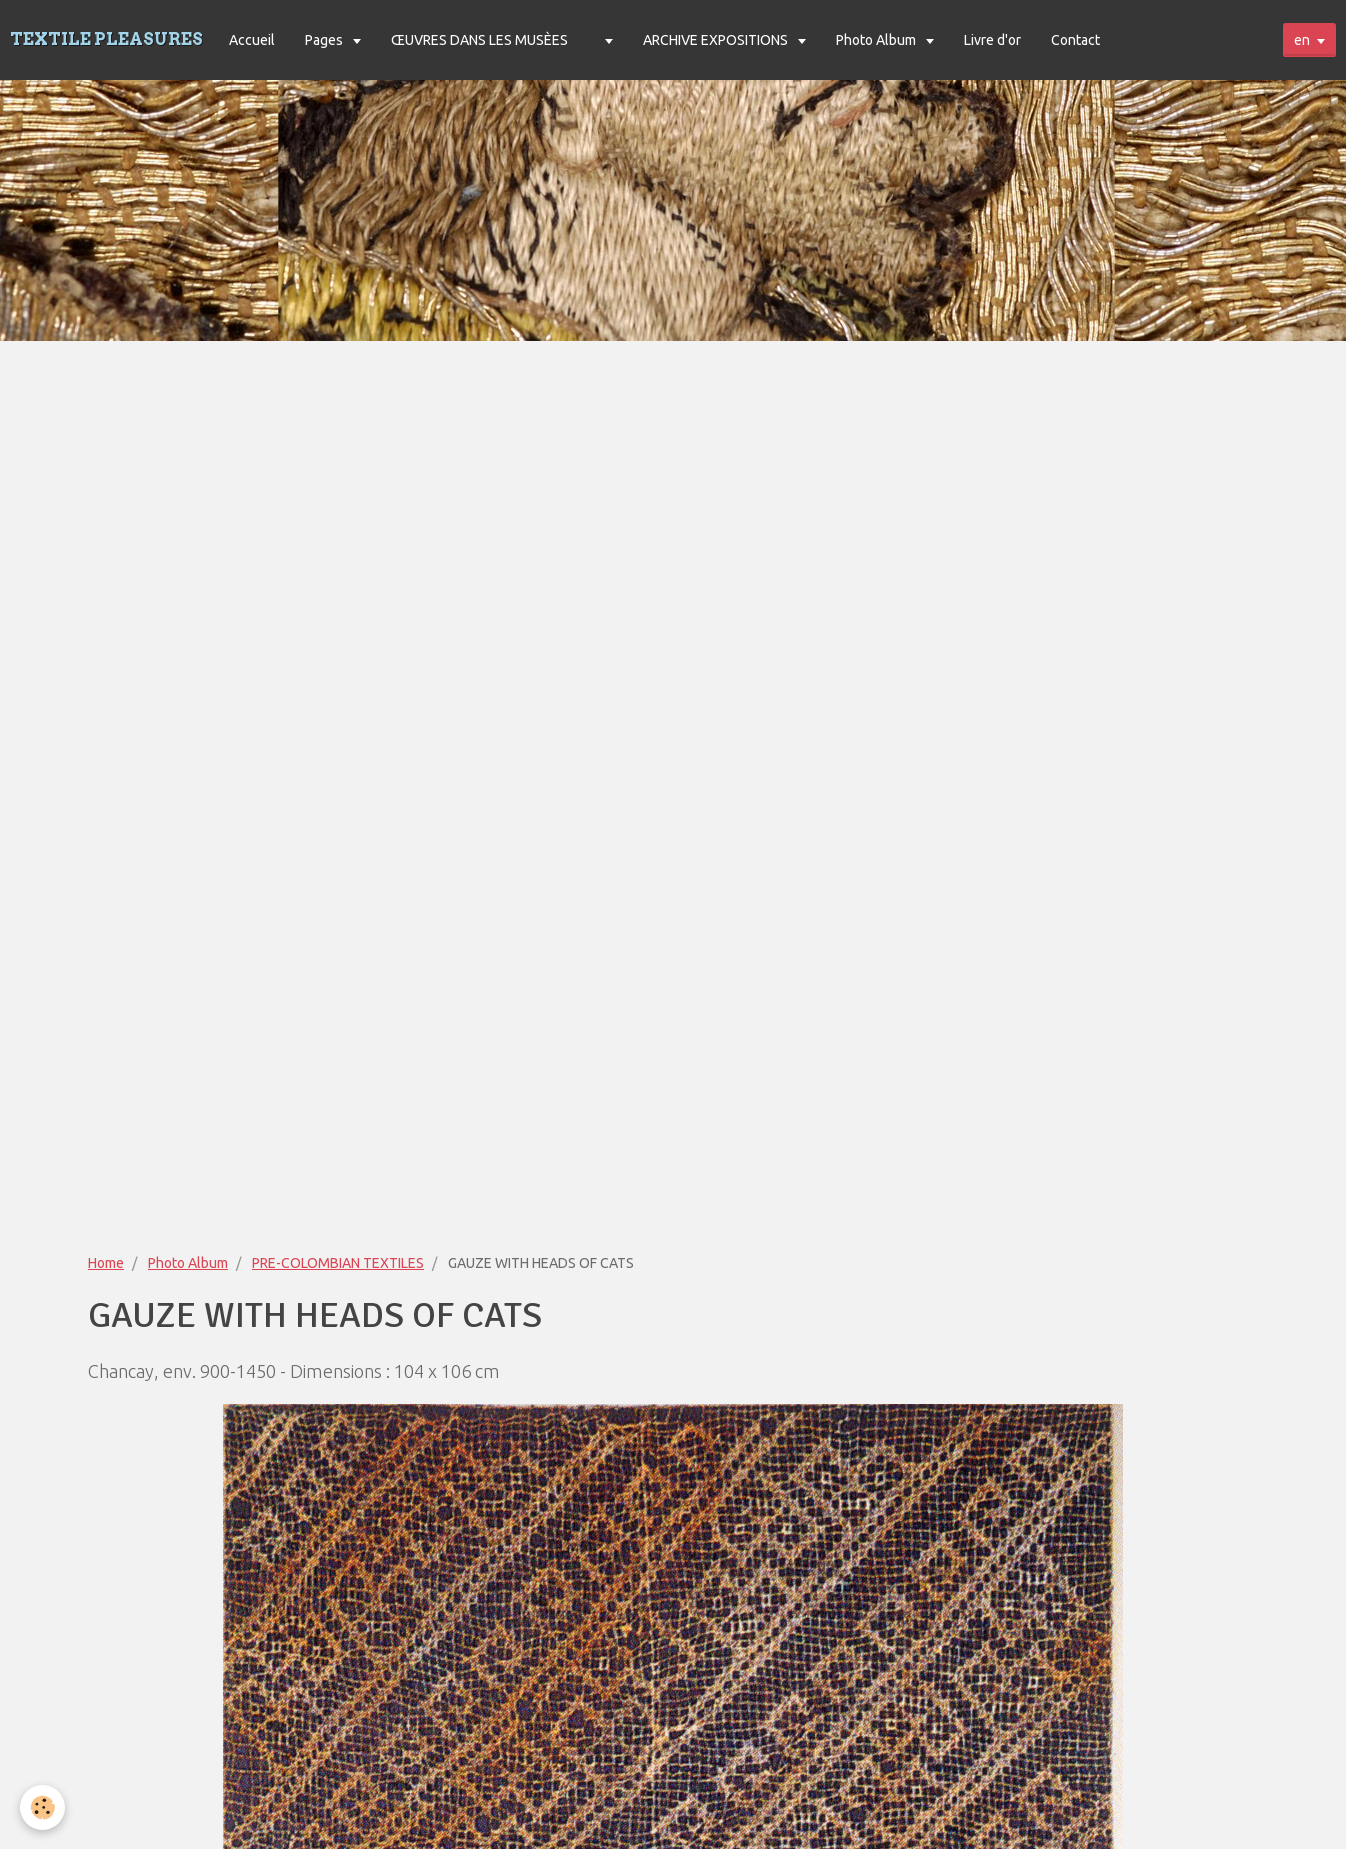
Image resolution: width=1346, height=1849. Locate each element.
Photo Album (877, 40)
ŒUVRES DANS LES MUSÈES (479, 40)
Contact (1075, 40)
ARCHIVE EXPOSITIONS (717, 40)
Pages (325, 40)
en (1302, 40)
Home (106, 1263)
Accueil (252, 40)
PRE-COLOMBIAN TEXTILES (338, 1263)
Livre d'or (992, 40)
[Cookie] (42, 1807)
